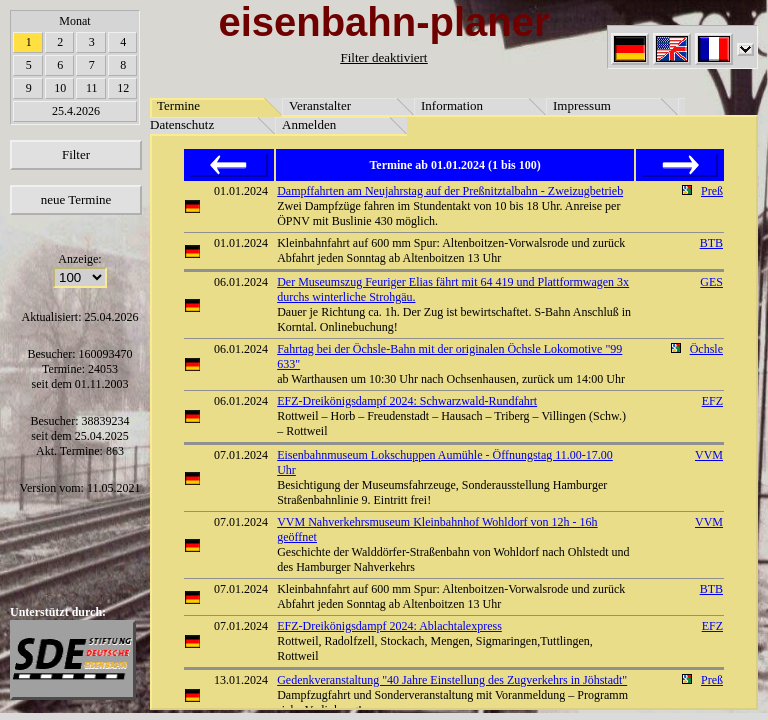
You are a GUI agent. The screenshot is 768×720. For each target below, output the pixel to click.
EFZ (712, 401)
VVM (709, 455)
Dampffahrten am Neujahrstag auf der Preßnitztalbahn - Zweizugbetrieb (450, 191)
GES (711, 282)
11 (92, 88)
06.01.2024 (241, 282)
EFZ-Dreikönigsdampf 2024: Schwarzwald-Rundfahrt (407, 401)
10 (60, 88)
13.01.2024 (241, 680)
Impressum (582, 105)
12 (123, 88)
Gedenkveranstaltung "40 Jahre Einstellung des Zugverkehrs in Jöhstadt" (452, 680)
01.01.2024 (241, 191)
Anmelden (309, 124)
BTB (711, 243)
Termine (178, 105)
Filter (76, 154)
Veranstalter (320, 105)
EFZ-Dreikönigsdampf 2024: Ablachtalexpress (389, 626)
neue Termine (76, 199)
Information (452, 105)
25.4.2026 (76, 111)
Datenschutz (182, 124)
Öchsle (706, 349)
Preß (712, 191)
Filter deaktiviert (383, 57)
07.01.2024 (241, 455)
